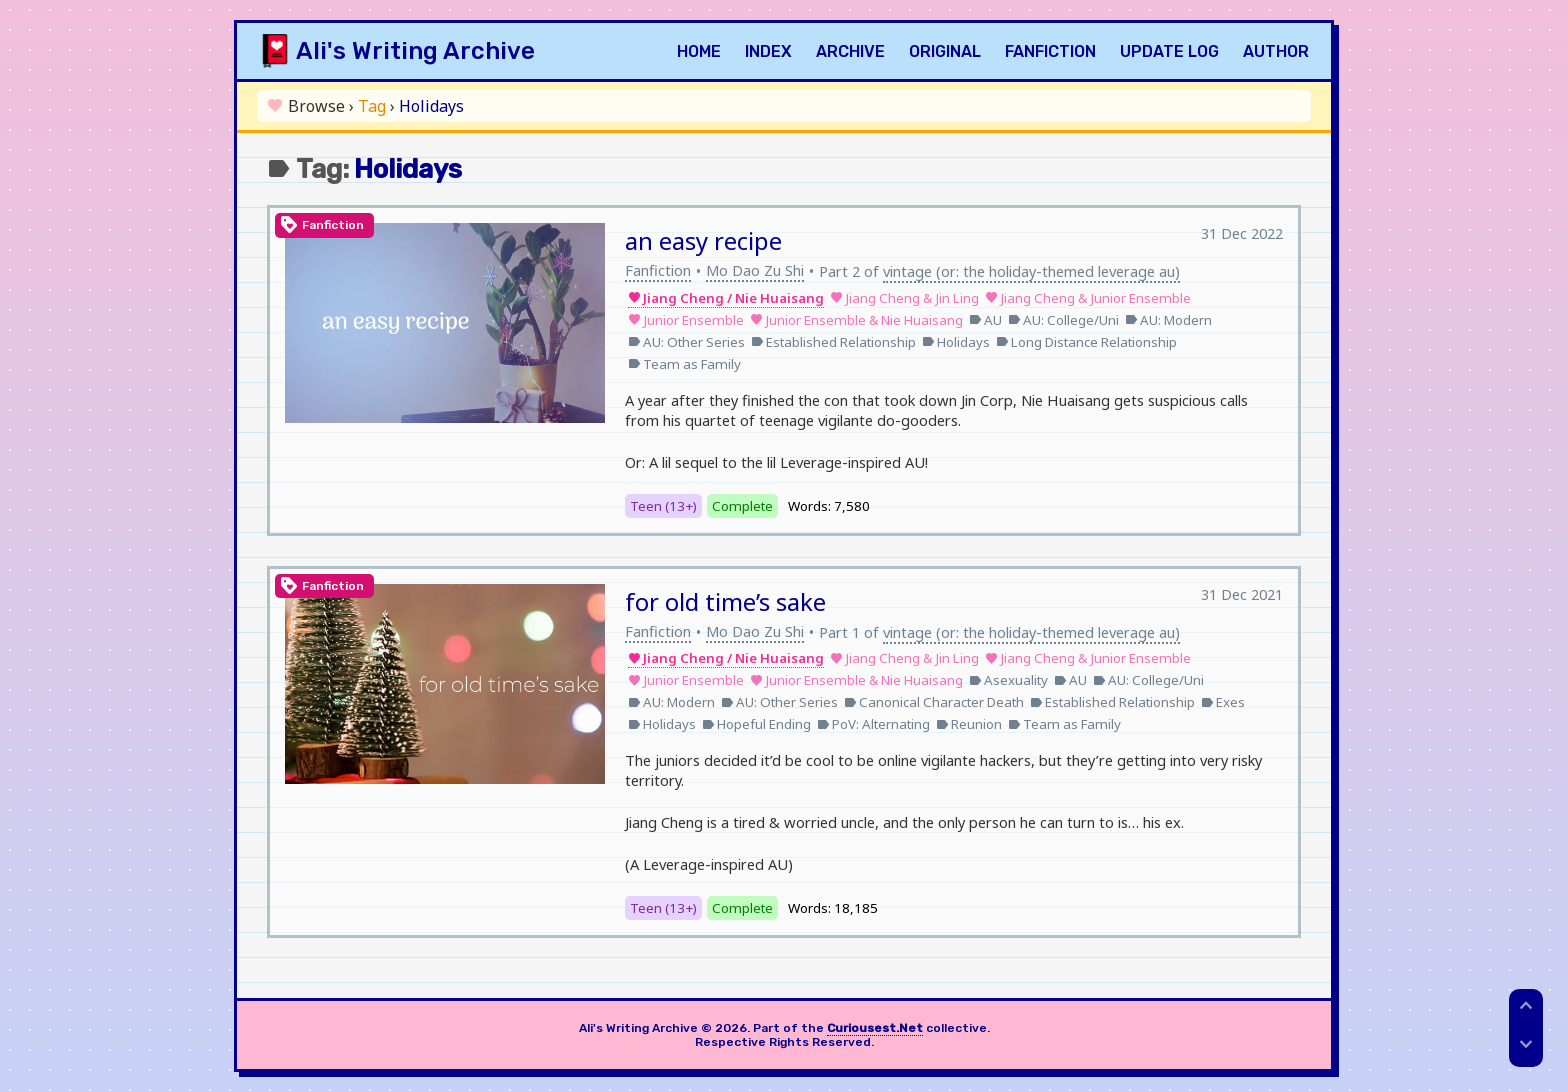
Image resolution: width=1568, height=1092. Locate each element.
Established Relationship (833, 342)
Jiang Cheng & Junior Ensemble (1088, 298)
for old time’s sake (725, 601)
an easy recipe (703, 240)
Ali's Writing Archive (415, 51)
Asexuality (1008, 680)
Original (945, 51)
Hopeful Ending (756, 724)
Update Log (1169, 51)
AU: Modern (1168, 320)
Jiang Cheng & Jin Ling (904, 298)
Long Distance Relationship (1086, 342)
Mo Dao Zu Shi (755, 270)
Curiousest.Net (875, 1028)
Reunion (969, 724)
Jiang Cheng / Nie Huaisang (726, 298)
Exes (1223, 702)
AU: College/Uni (1063, 320)
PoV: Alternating (873, 724)
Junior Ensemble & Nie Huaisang (856, 320)
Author (1276, 51)
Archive (850, 51)
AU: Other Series (686, 342)
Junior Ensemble (686, 320)
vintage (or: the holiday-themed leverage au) (1031, 271)
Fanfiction (1050, 51)
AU (985, 320)
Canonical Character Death (934, 702)
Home (699, 51)
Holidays (956, 342)
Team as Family (684, 364)
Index (768, 51)
